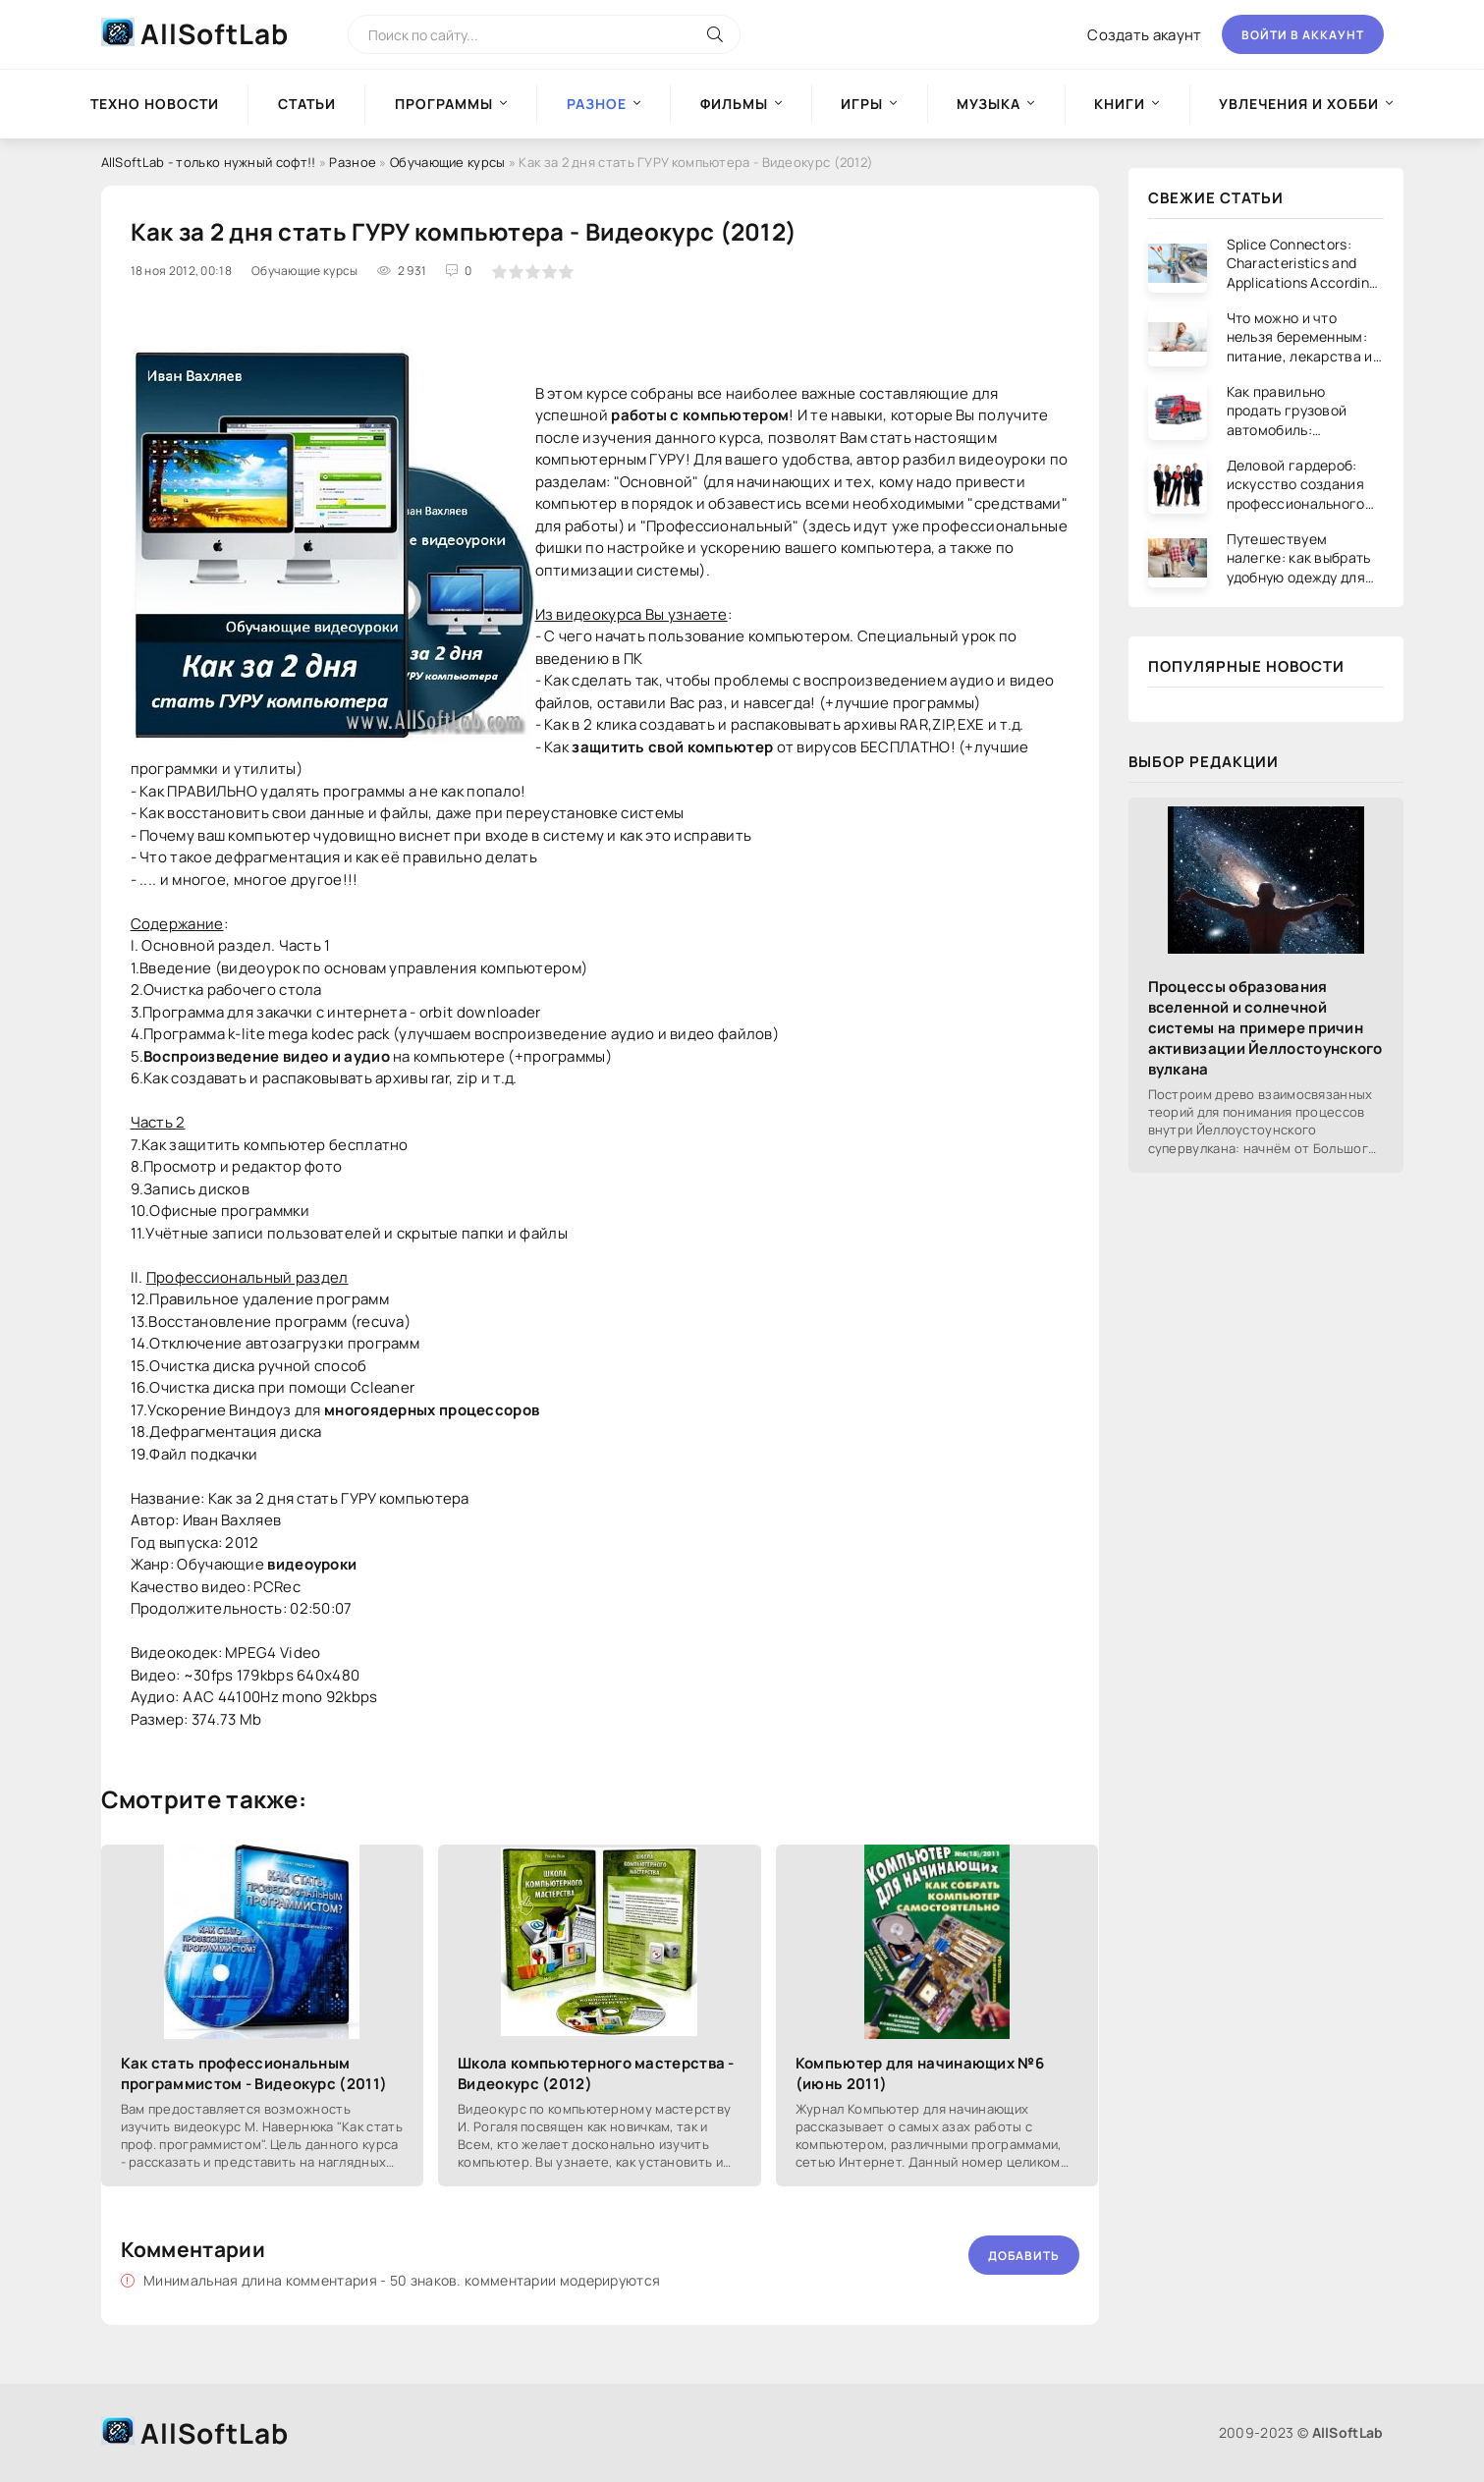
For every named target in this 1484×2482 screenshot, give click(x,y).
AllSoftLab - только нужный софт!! (208, 162)
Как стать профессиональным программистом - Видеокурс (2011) (254, 2073)
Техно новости (154, 103)
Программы (444, 103)
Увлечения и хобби (1299, 103)
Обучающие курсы (448, 162)
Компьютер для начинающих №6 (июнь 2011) (920, 2073)
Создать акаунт (1144, 35)
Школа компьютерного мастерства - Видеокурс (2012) (596, 2073)
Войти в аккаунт (1302, 35)
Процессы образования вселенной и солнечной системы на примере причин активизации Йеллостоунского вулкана (1265, 1027)
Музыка (988, 103)
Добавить (1024, 2255)
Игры (862, 103)
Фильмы (734, 103)
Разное (352, 162)
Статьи (307, 103)
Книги (1119, 103)
